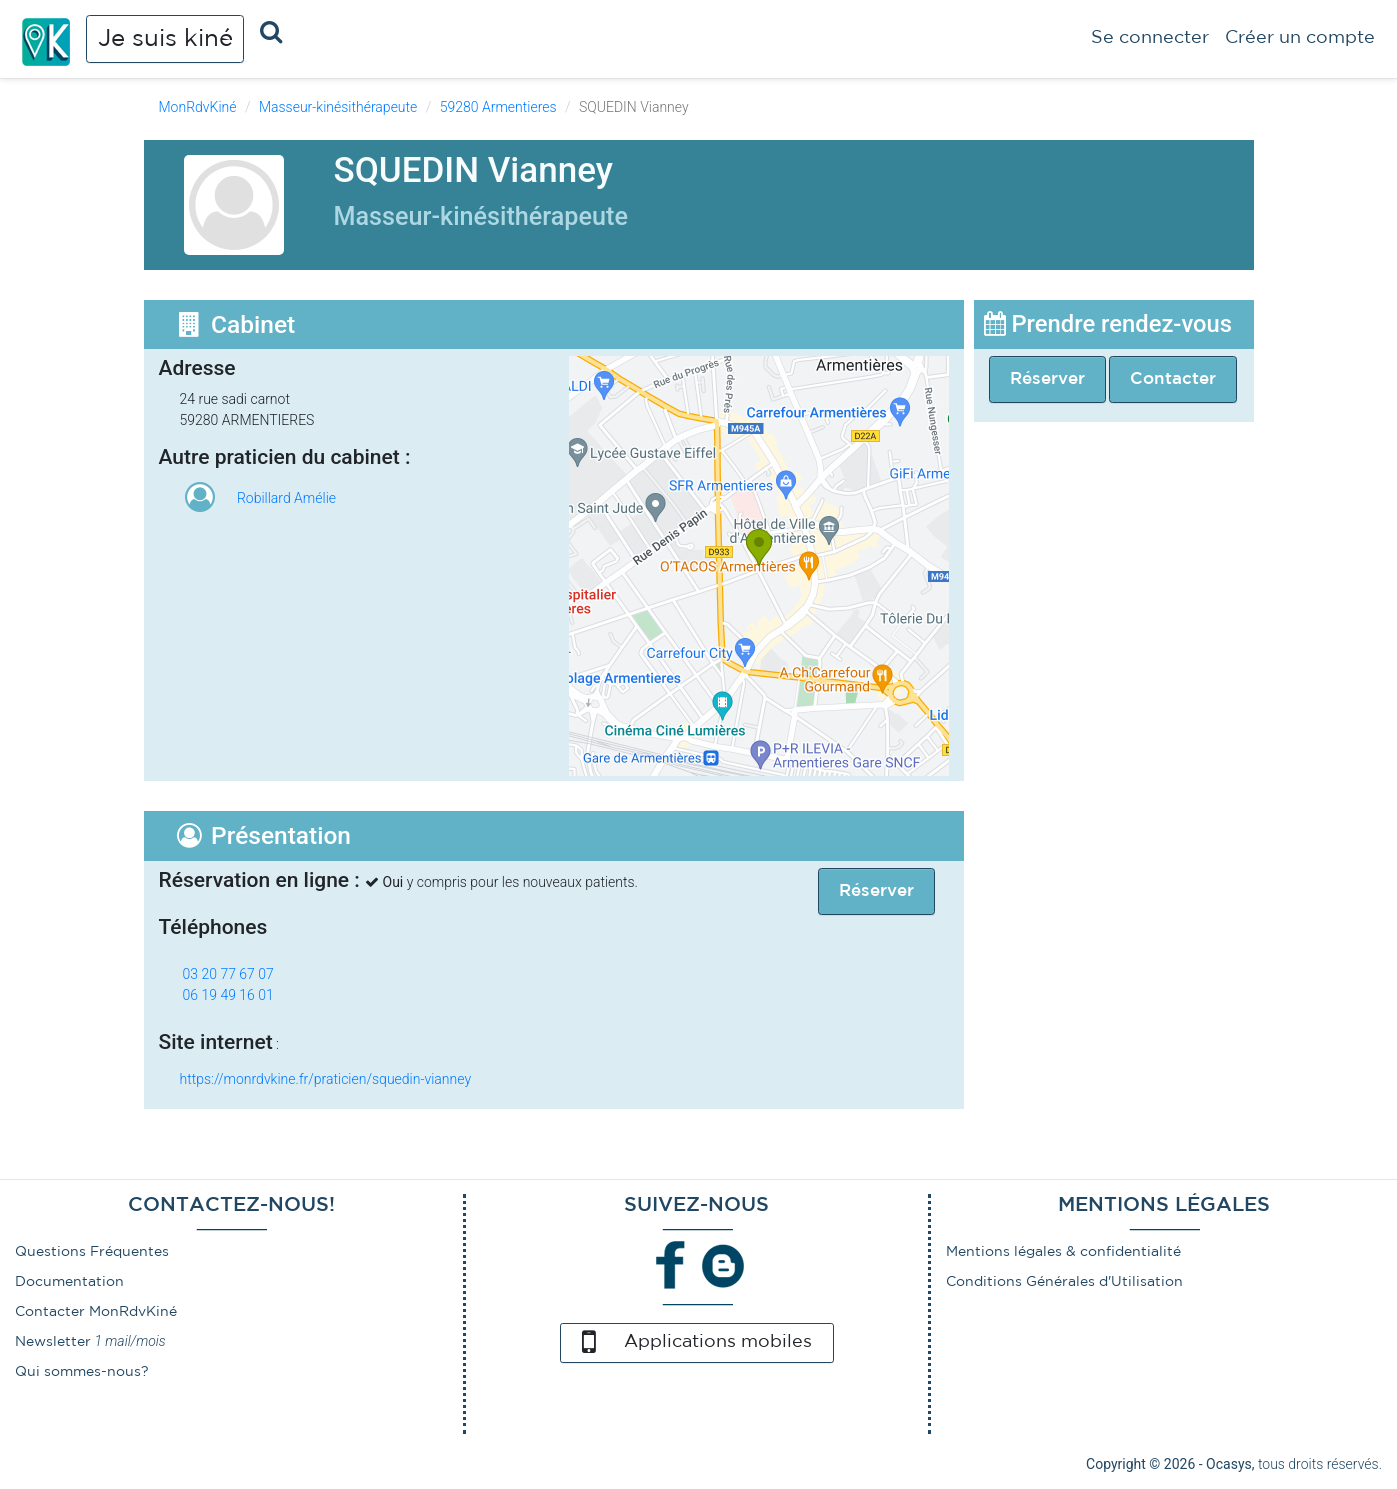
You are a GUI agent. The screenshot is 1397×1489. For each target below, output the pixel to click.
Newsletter (53, 1342)
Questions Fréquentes (92, 1252)
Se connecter (1150, 38)
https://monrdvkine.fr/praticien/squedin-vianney (326, 1079)
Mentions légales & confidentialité (1063, 1252)
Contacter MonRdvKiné (96, 1312)
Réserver (1047, 379)
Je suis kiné (165, 39)
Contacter (1173, 379)
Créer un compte (1300, 38)
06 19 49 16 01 (228, 995)
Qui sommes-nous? (82, 1372)
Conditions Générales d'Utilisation (1064, 1282)
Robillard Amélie (286, 498)
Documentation (69, 1282)
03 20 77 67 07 (228, 974)
